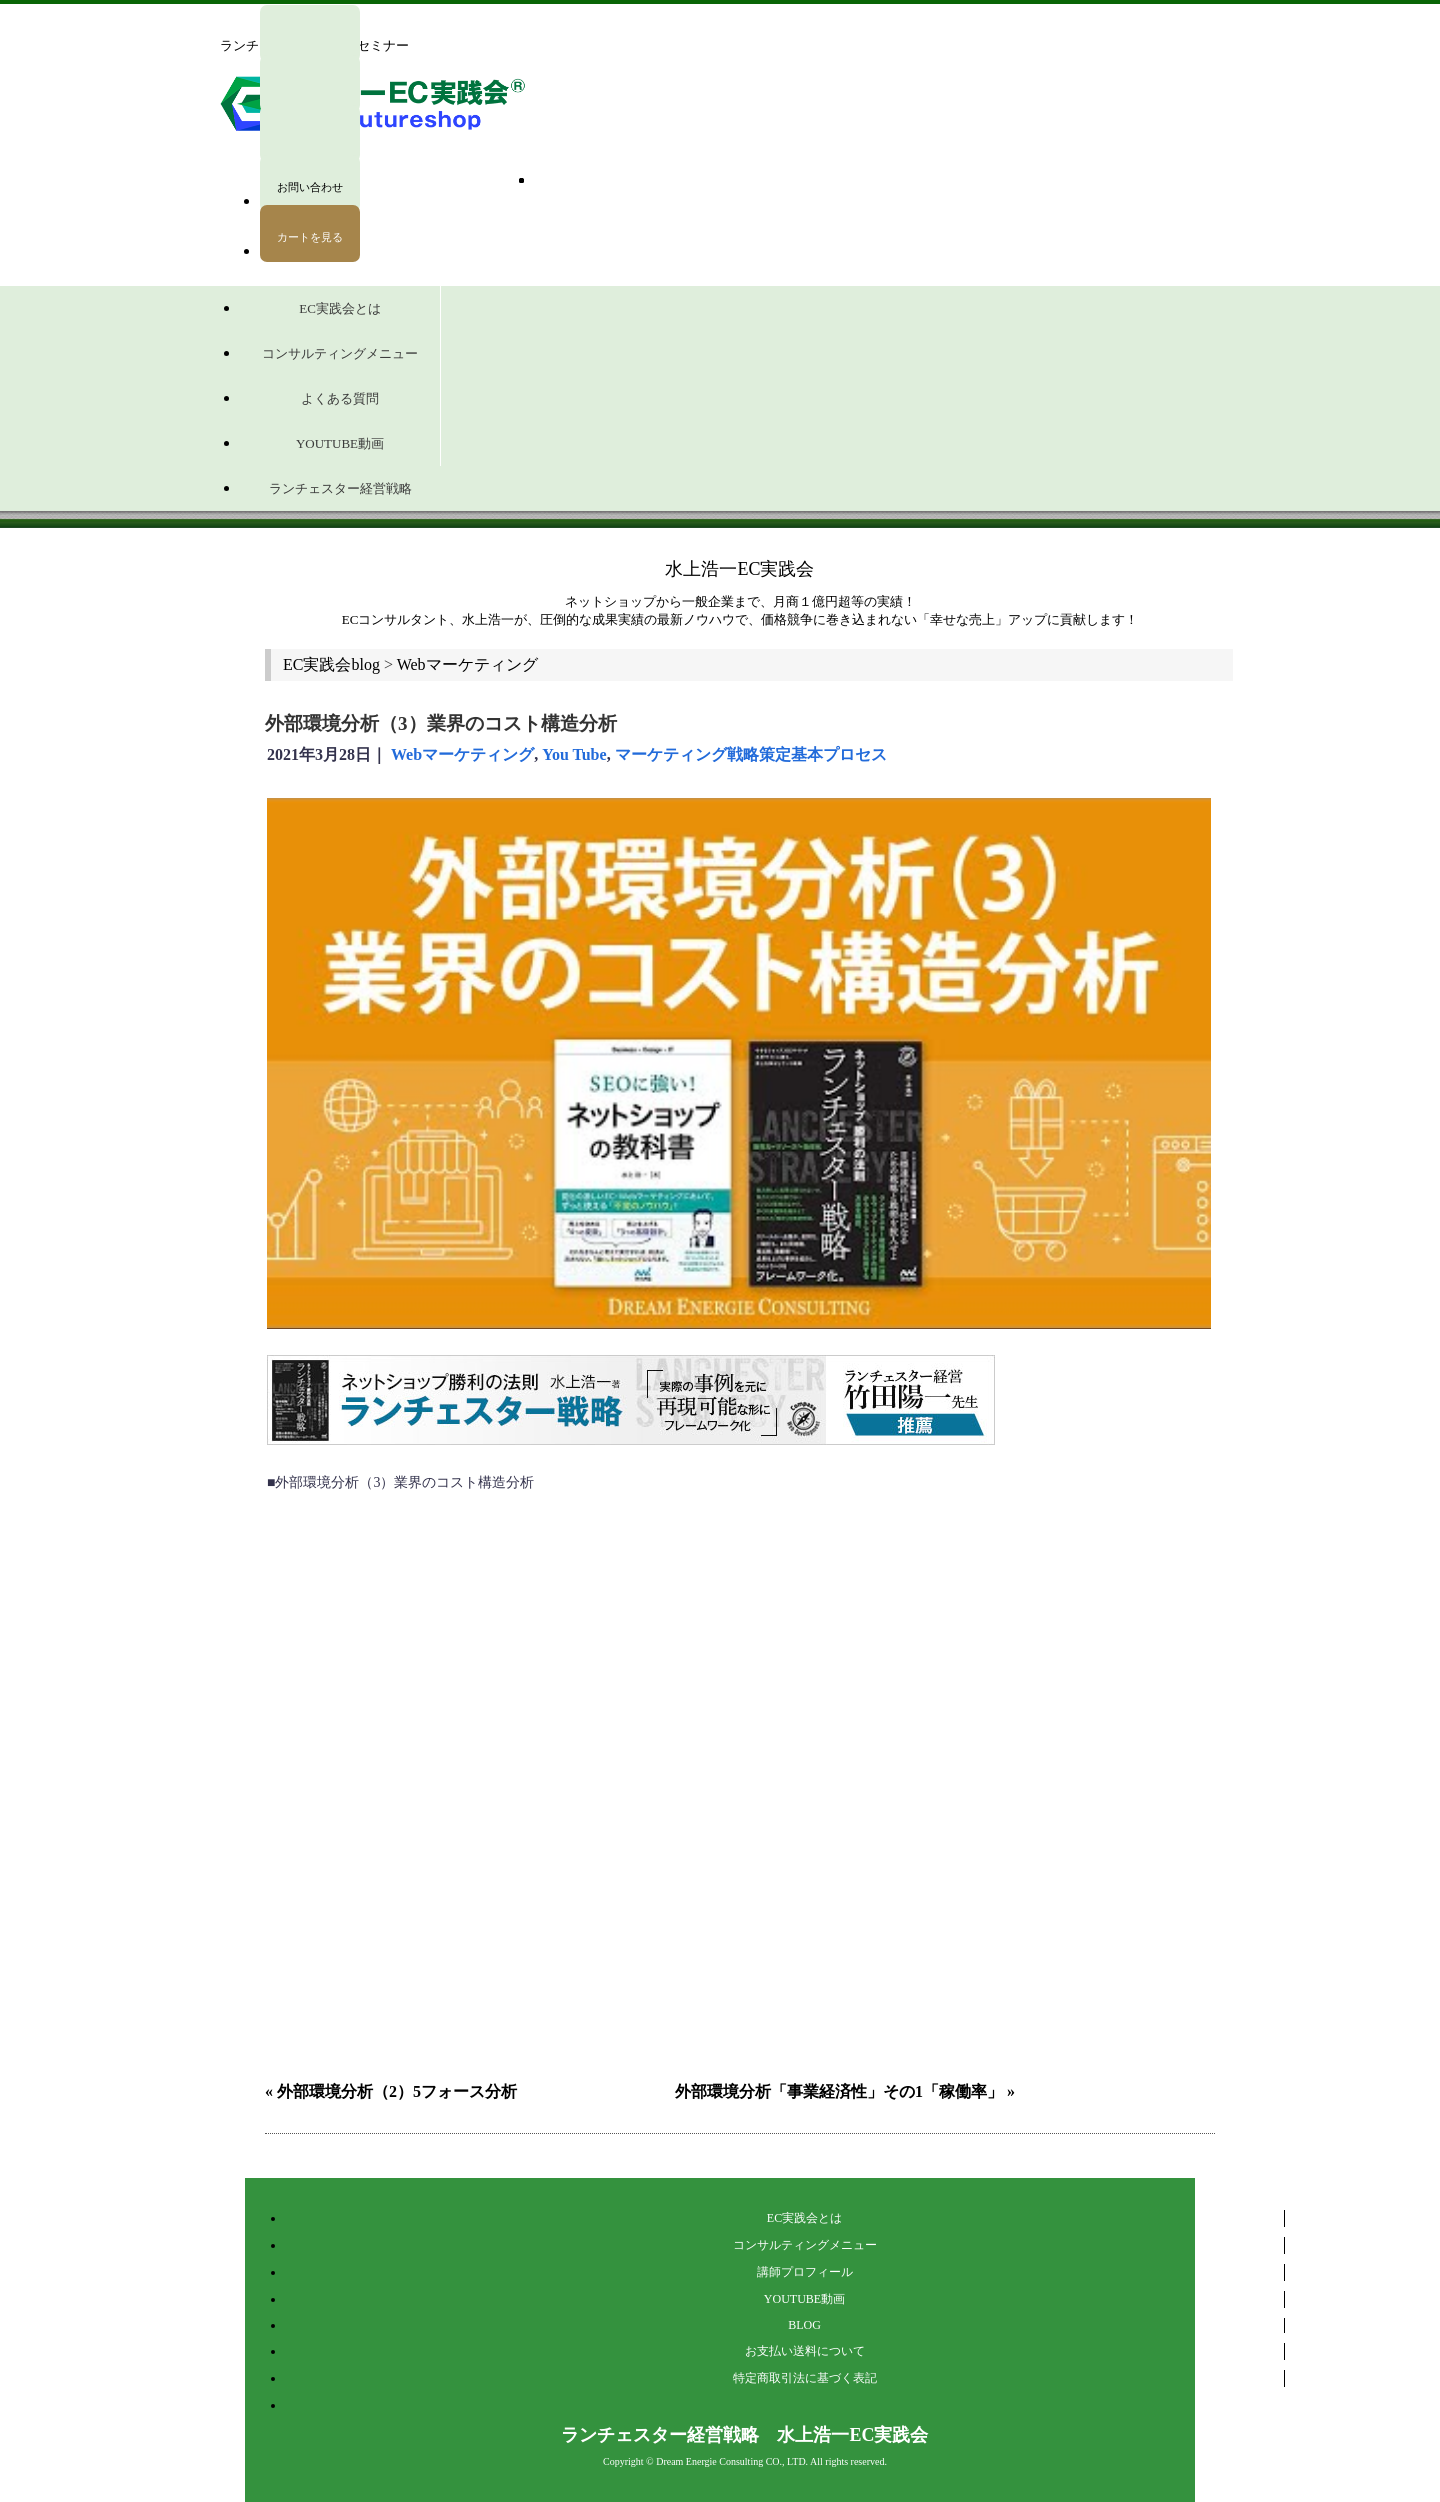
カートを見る (310, 237)
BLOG (804, 2325)
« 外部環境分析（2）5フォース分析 (391, 2091)
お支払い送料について (805, 2351)
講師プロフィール (805, 2272)
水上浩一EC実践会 (739, 569)
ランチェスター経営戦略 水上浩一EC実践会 (744, 2435)
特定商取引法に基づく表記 (805, 2378)
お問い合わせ (310, 187)
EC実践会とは (804, 2218)
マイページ (310, 83)
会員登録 (310, 161)
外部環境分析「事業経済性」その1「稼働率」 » (845, 2091)
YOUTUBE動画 (804, 2299)
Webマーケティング (462, 754)
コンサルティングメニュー (805, 2245)
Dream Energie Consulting (709, 2461)
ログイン (310, 33)
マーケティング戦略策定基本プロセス (751, 754)
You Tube (574, 754)
